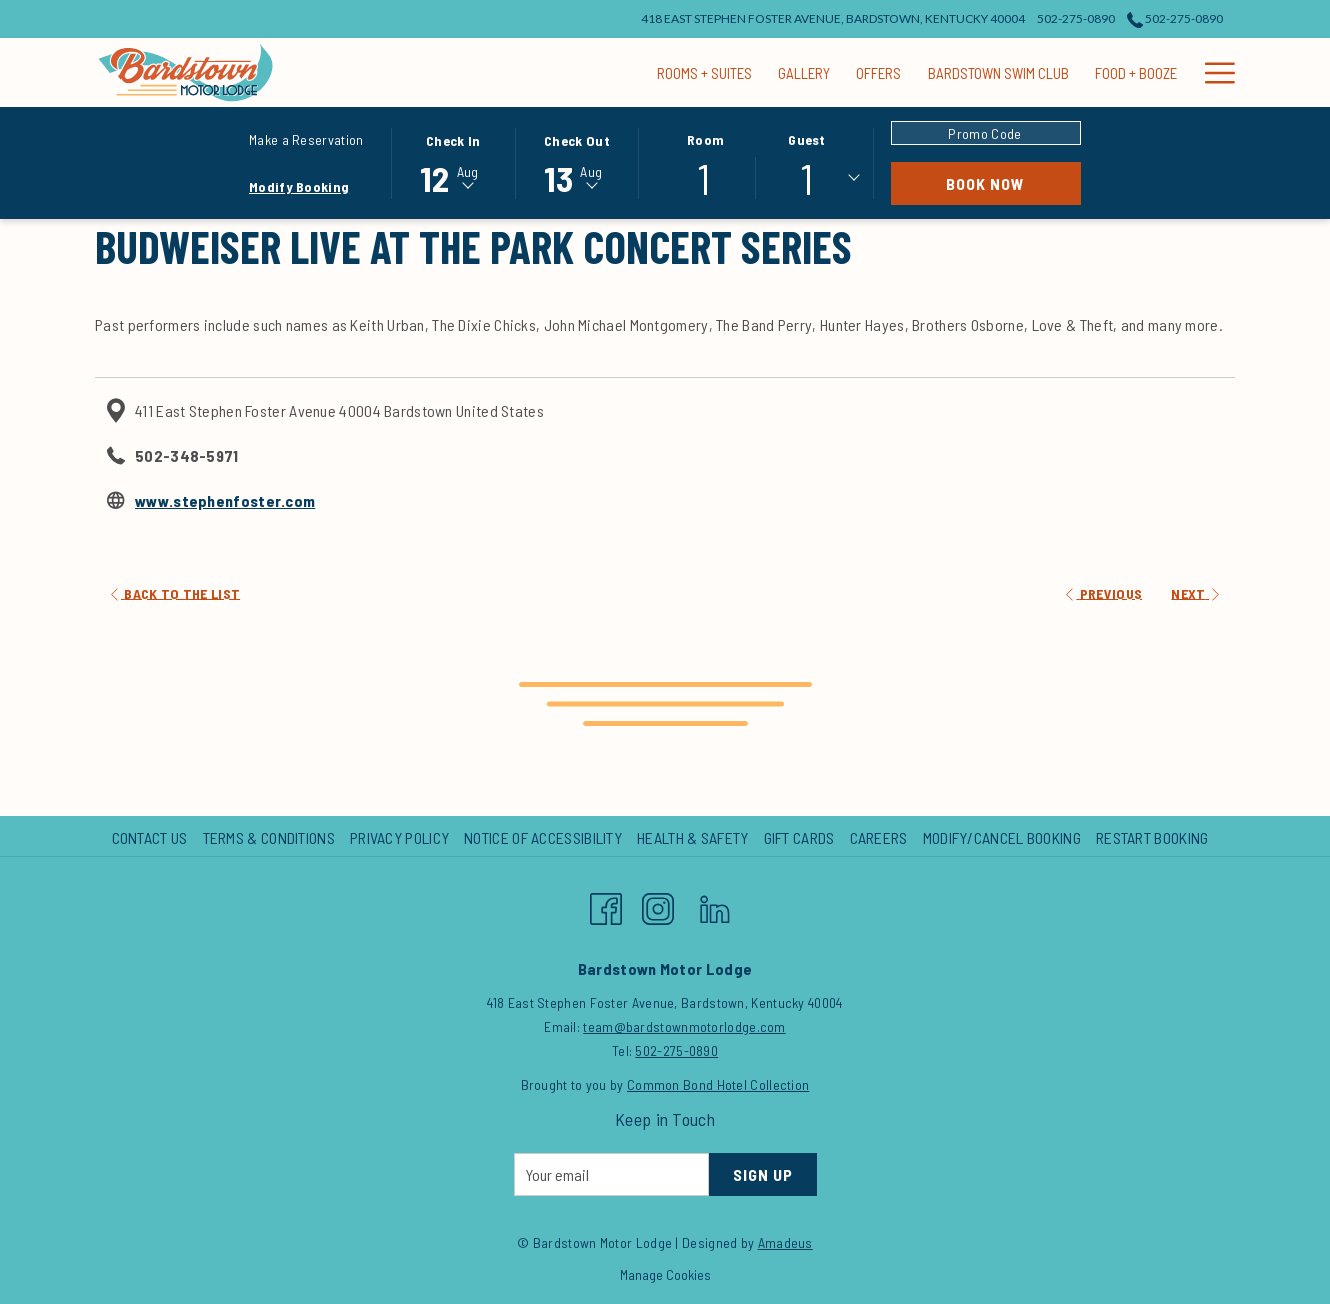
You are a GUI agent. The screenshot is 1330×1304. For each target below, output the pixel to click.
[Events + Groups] (1071, 72)
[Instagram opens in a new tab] (658, 904)
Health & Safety (693, 837)
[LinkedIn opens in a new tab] (715, 904)
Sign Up (763, 1174)
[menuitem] (152, 838)
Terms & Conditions (269, 837)
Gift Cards (799, 837)
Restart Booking (1152, 837)
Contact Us (150, 837)
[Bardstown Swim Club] (813, 72)
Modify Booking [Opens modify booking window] (299, 186)
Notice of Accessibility (543, 837)
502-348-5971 (187, 455)
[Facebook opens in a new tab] (606, 904)
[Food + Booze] (951, 72)
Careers (879, 837)
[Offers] (694, 72)
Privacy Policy (399, 837)
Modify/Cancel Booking (1002, 837)
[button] (453, 162)
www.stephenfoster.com (225, 500)
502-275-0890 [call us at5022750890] (1175, 18)
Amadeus (785, 1242)
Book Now (1013, 183)
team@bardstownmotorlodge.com (684, 1026)
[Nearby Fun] (1186, 72)
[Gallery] (620, 72)
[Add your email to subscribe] (611, 1174)
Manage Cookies (665, 1274)
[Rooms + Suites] (519, 72)
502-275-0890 (676, 1050)
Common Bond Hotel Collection (718, 1084)
